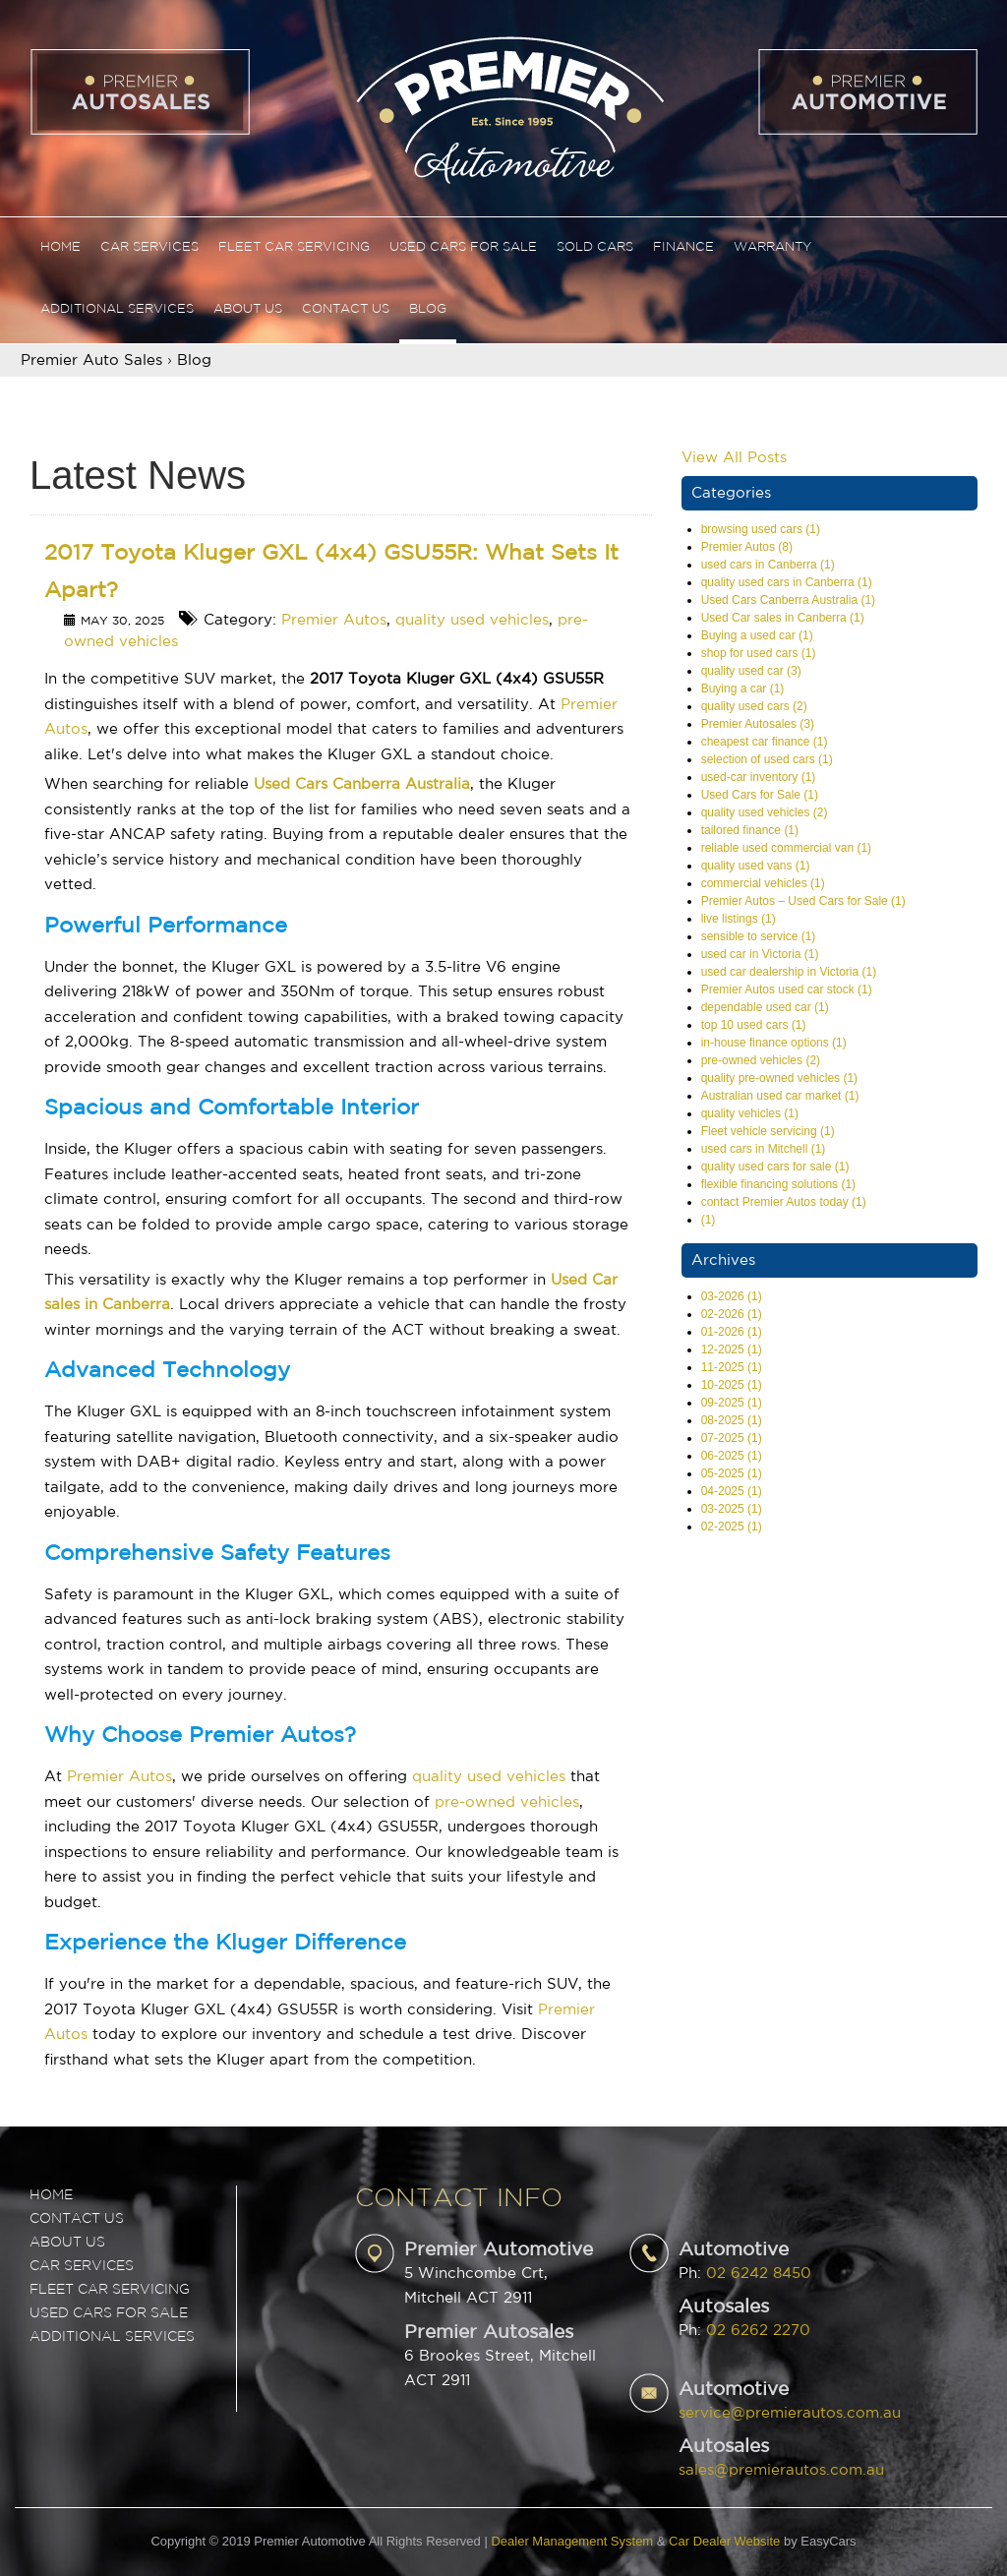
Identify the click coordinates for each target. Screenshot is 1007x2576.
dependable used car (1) (765, 1007)
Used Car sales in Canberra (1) (782, 618)
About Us (247, 309)
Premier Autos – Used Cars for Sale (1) (803, 901)
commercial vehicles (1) (763, 883)
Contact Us (345, 309)
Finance (683, 247)
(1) (708, 1220)
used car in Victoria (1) (760, 954)
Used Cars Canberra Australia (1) (788, 600)
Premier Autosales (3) (757, 724)
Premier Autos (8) (747, 547)
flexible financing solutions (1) (778, 1184)
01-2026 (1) (731, 1332)
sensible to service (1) (758, 936)
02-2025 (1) (731, 1526)
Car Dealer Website (724, 2541)
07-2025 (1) (731, 1438)
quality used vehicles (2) (764, 812)
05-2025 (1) (731, 1473)
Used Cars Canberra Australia (362, 784)
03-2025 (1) (731, 1509)
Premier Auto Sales (91, 360)
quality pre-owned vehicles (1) (779, 1078)
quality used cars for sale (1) (775, 1166)
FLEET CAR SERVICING (110, 2290)
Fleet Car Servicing (294, 247)
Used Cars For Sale (463, 247)
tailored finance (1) (750, 830)
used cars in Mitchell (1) (763, 1149)
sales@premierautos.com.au (781, 2470)
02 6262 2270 (758, 2330)
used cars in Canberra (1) (768, 564)
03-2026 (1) (731, 1296)
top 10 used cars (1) (753, 1025)
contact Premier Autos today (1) (783, 1202)
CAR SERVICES (82, 2266)
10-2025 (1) (731, 1385)
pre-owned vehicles (507, 1802)
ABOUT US (67, 2242)
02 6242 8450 (758, 2273)
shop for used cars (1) (758, 653)
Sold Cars (595, 247)
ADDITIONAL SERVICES (112, 2337)
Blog (427, 309)
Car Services (149, 247)
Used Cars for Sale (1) (759, 795)
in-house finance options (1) (774, 1042)
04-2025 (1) (731, 1491)
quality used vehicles (472, 620)
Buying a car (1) (743, 688)
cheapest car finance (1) (764, 742)
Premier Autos (333, 620)
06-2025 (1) (731, 1456)
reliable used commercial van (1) (786, 848)
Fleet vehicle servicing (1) (768, 1131)
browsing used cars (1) (760, 529)
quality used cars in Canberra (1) (786, 582)
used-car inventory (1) (758, 777)
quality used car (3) (751, 671)
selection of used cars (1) (767, 759)
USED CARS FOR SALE (109, 2313)
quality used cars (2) (754, 706)
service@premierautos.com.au (790, 2413)
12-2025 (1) (731, 1349)
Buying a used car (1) (757, 635)
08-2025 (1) (731, 1420)
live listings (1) (738, 919)
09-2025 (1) (731, 1402)
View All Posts (734, 457)
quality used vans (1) (755, 865)
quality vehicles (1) (750, 1113)
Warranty (772, 247)
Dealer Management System (572, 2541)
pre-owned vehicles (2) (760, 1060)
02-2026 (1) (731, 1314)
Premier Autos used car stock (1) (786, 989)
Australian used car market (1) (780, 1096)
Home (60, 247)
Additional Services (117, 309)
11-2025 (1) (731, 1367)
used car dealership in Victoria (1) (789, 972)
